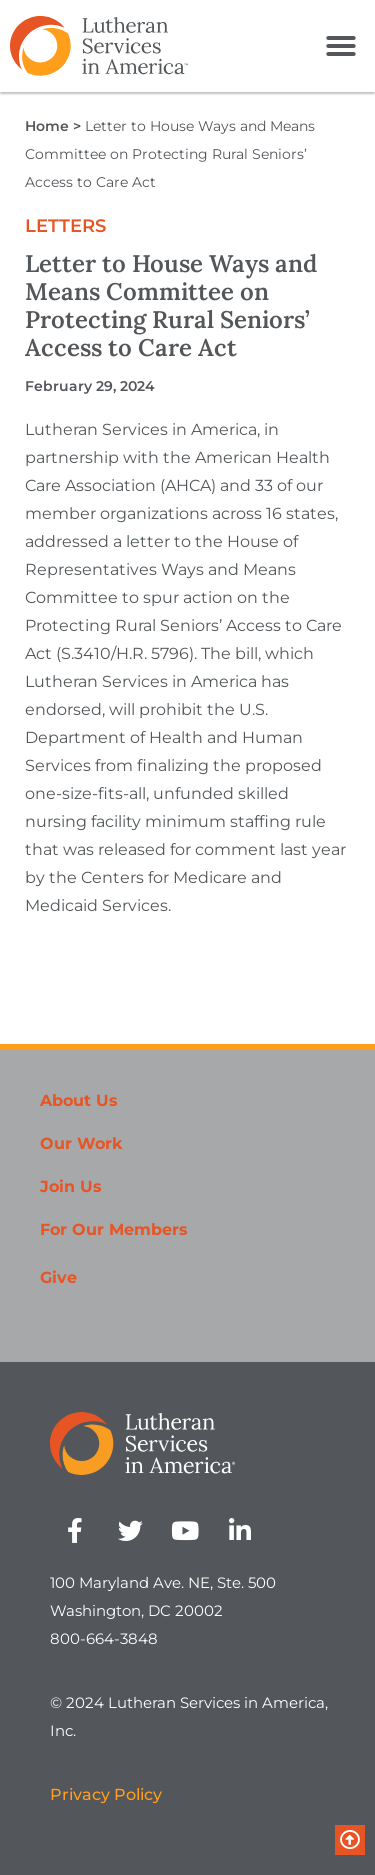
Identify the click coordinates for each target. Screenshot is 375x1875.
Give (58, 1277)
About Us (79, 1100)
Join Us (71, 1186)
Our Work (81, 1143)
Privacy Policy (106, 1794)
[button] (341, 46)
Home (47, 126)
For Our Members (114, 1229)
